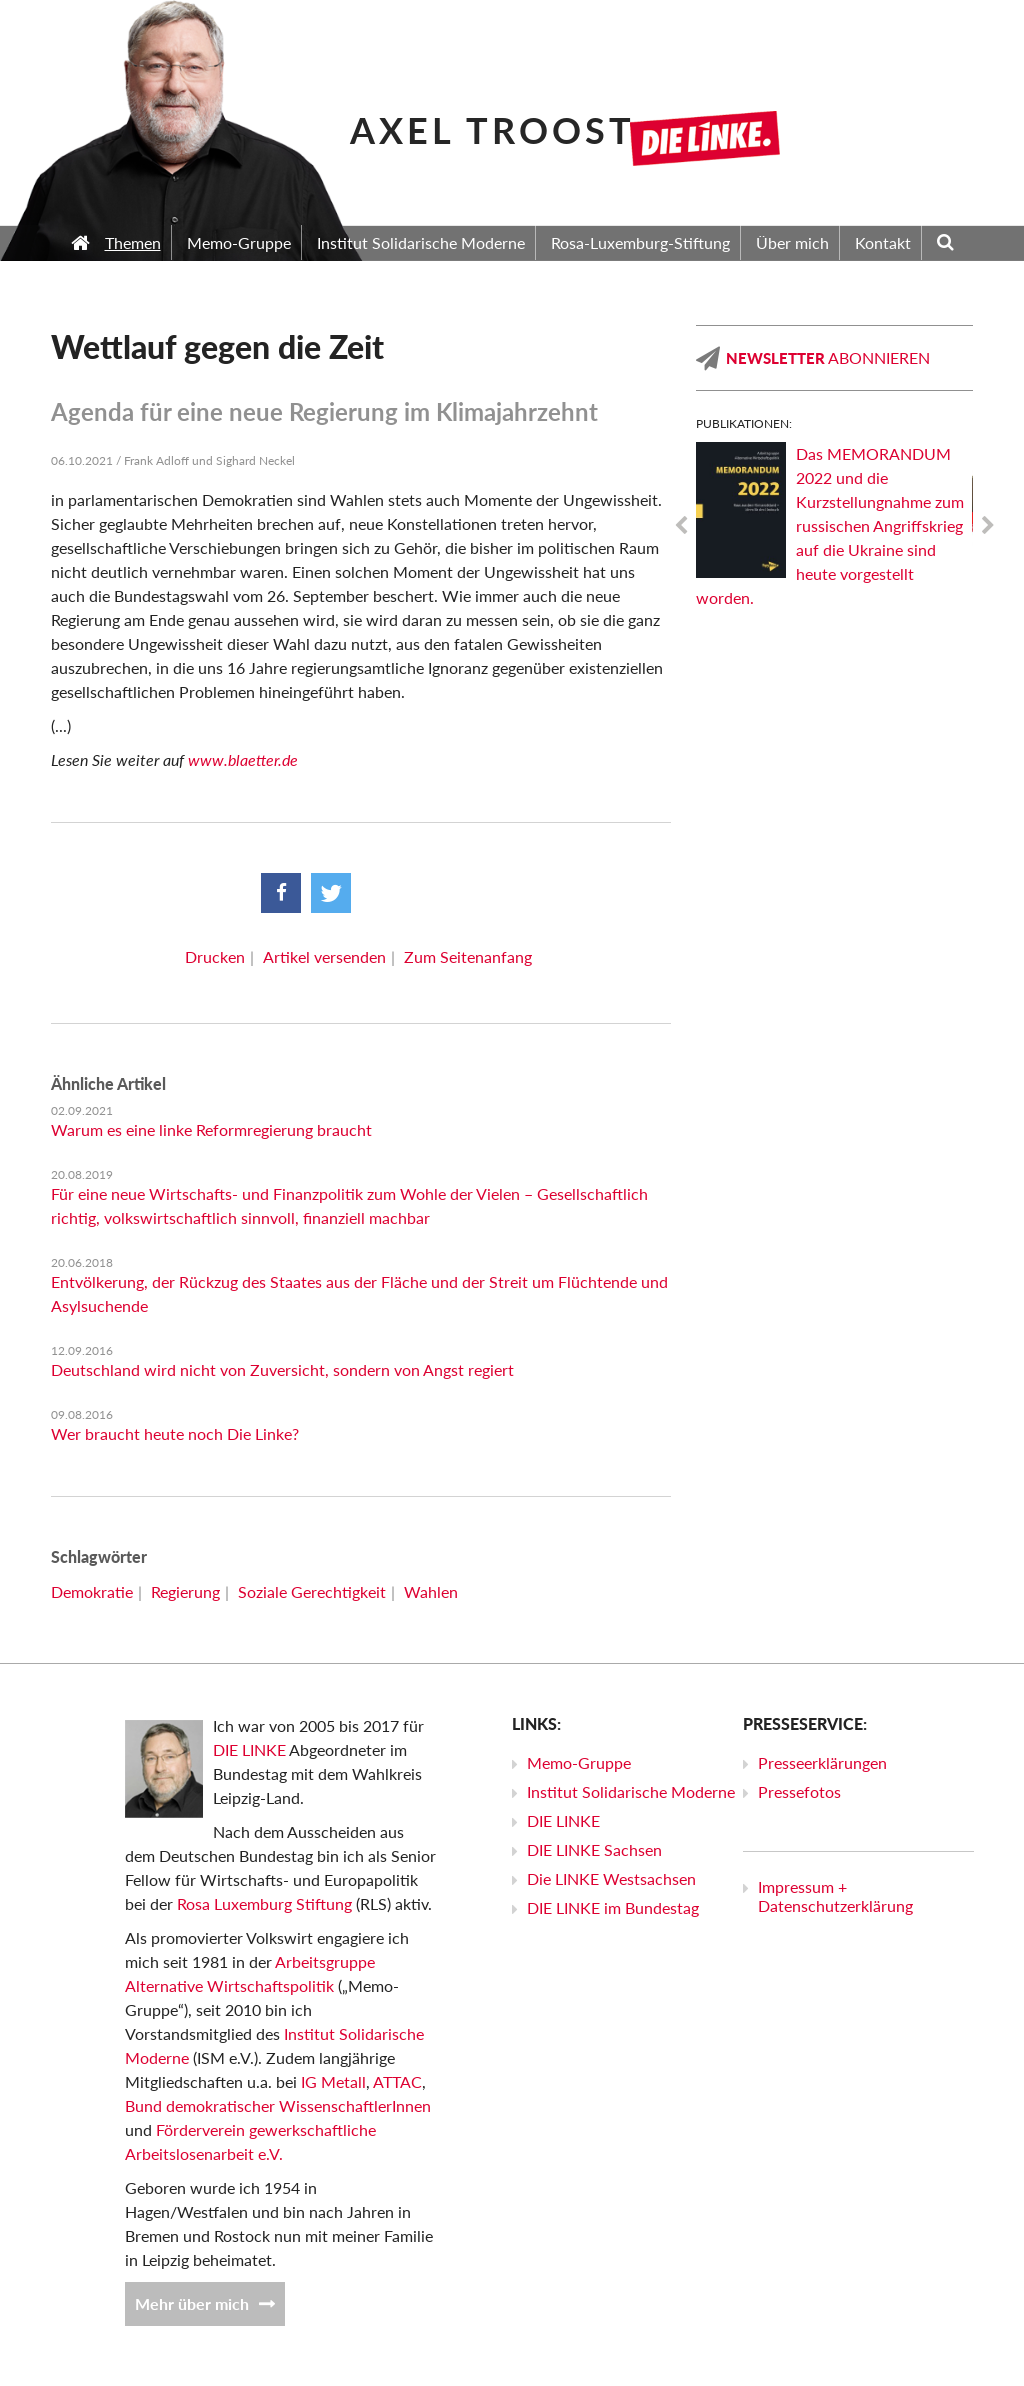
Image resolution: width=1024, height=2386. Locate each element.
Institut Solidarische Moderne (631, 1791)
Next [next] (988, 526)
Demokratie (92, 1591)
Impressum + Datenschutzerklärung (835, 1896)
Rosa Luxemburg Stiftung (264, 1903)
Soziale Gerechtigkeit (312, 1591)
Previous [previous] (681, 526)
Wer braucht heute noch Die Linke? (175, 1433)
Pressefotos (799, 1791)
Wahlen (431, 1591)
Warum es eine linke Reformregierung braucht (211, 1129)
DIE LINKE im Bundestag (613, 1907)
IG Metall (333, 2081)
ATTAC (397, 2081)
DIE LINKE (249, 1749)
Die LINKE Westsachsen (611, 1878)
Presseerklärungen (822, 1762)
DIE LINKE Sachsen (594, 1849)
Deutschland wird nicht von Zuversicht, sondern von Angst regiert (282, 1369)
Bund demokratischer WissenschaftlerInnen (278, 2105)
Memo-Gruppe (579, 1762)
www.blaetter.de (243, 759)
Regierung (185, 1591)
